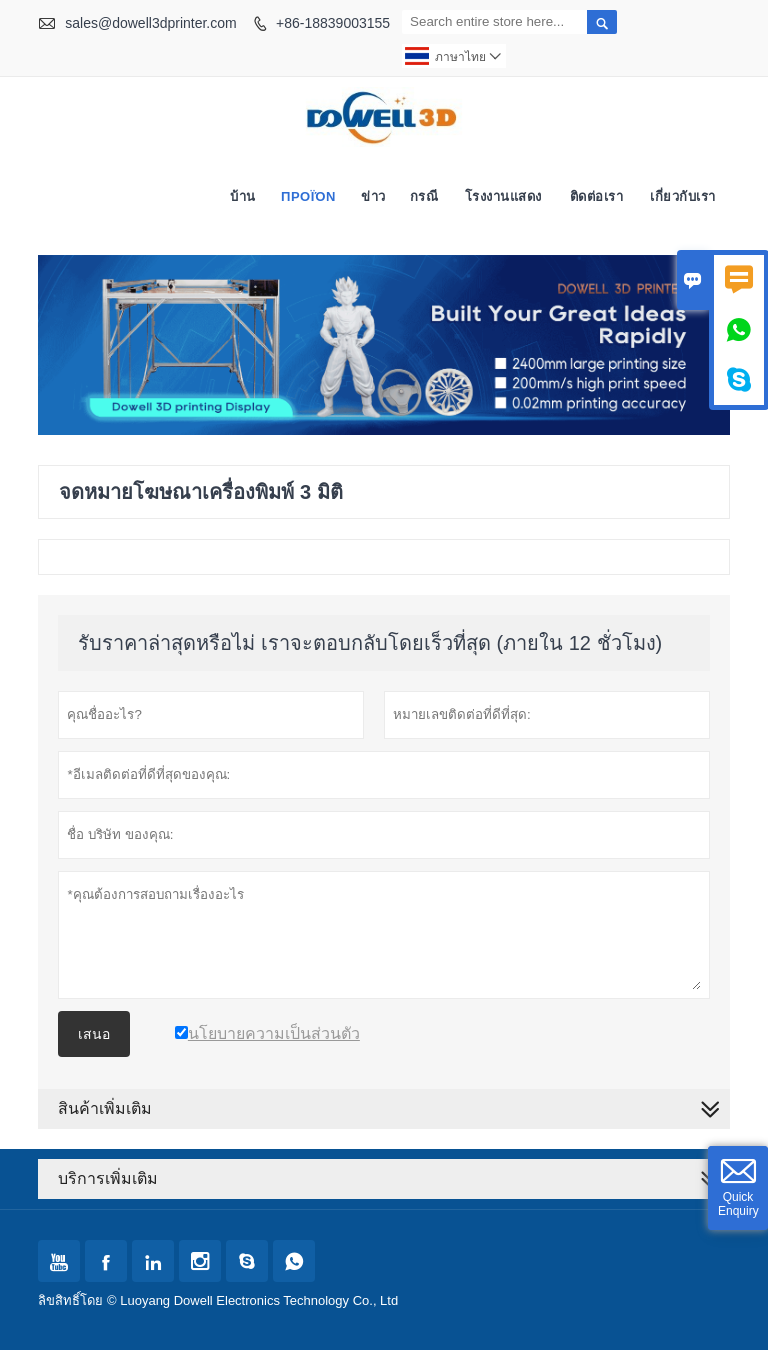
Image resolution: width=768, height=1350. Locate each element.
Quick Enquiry (738, 1204)
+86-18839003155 (333, 23)
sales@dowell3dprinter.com (150, 23)
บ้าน (243, 196)
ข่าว (373, 196)
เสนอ (94, 1034)
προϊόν (308, 196)
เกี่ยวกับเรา (683, 196)
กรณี (424, 196)
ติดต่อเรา (597, 196)
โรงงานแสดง (503, 196)
